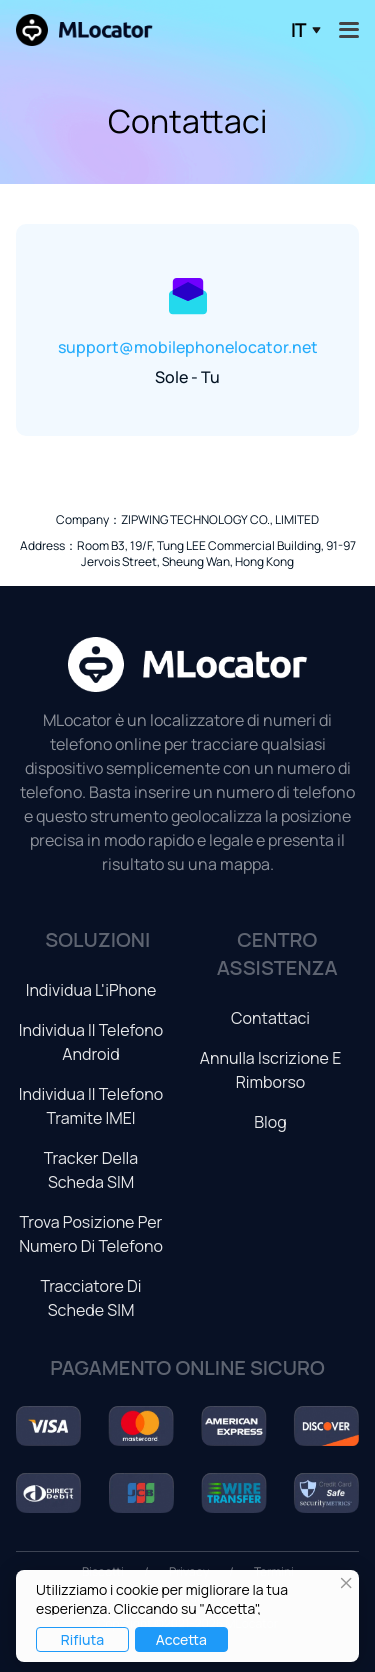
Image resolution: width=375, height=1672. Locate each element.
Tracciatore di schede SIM (90, 1298)
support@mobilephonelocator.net (188, 347)
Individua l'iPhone (91, 990)
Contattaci (270, 1018)
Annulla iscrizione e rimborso (271, 1070)
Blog (270, 1122)
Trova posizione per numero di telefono (91, 1234)
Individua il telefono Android (91, 1042)
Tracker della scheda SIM (91, 1170)
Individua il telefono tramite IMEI (91, 1106)
